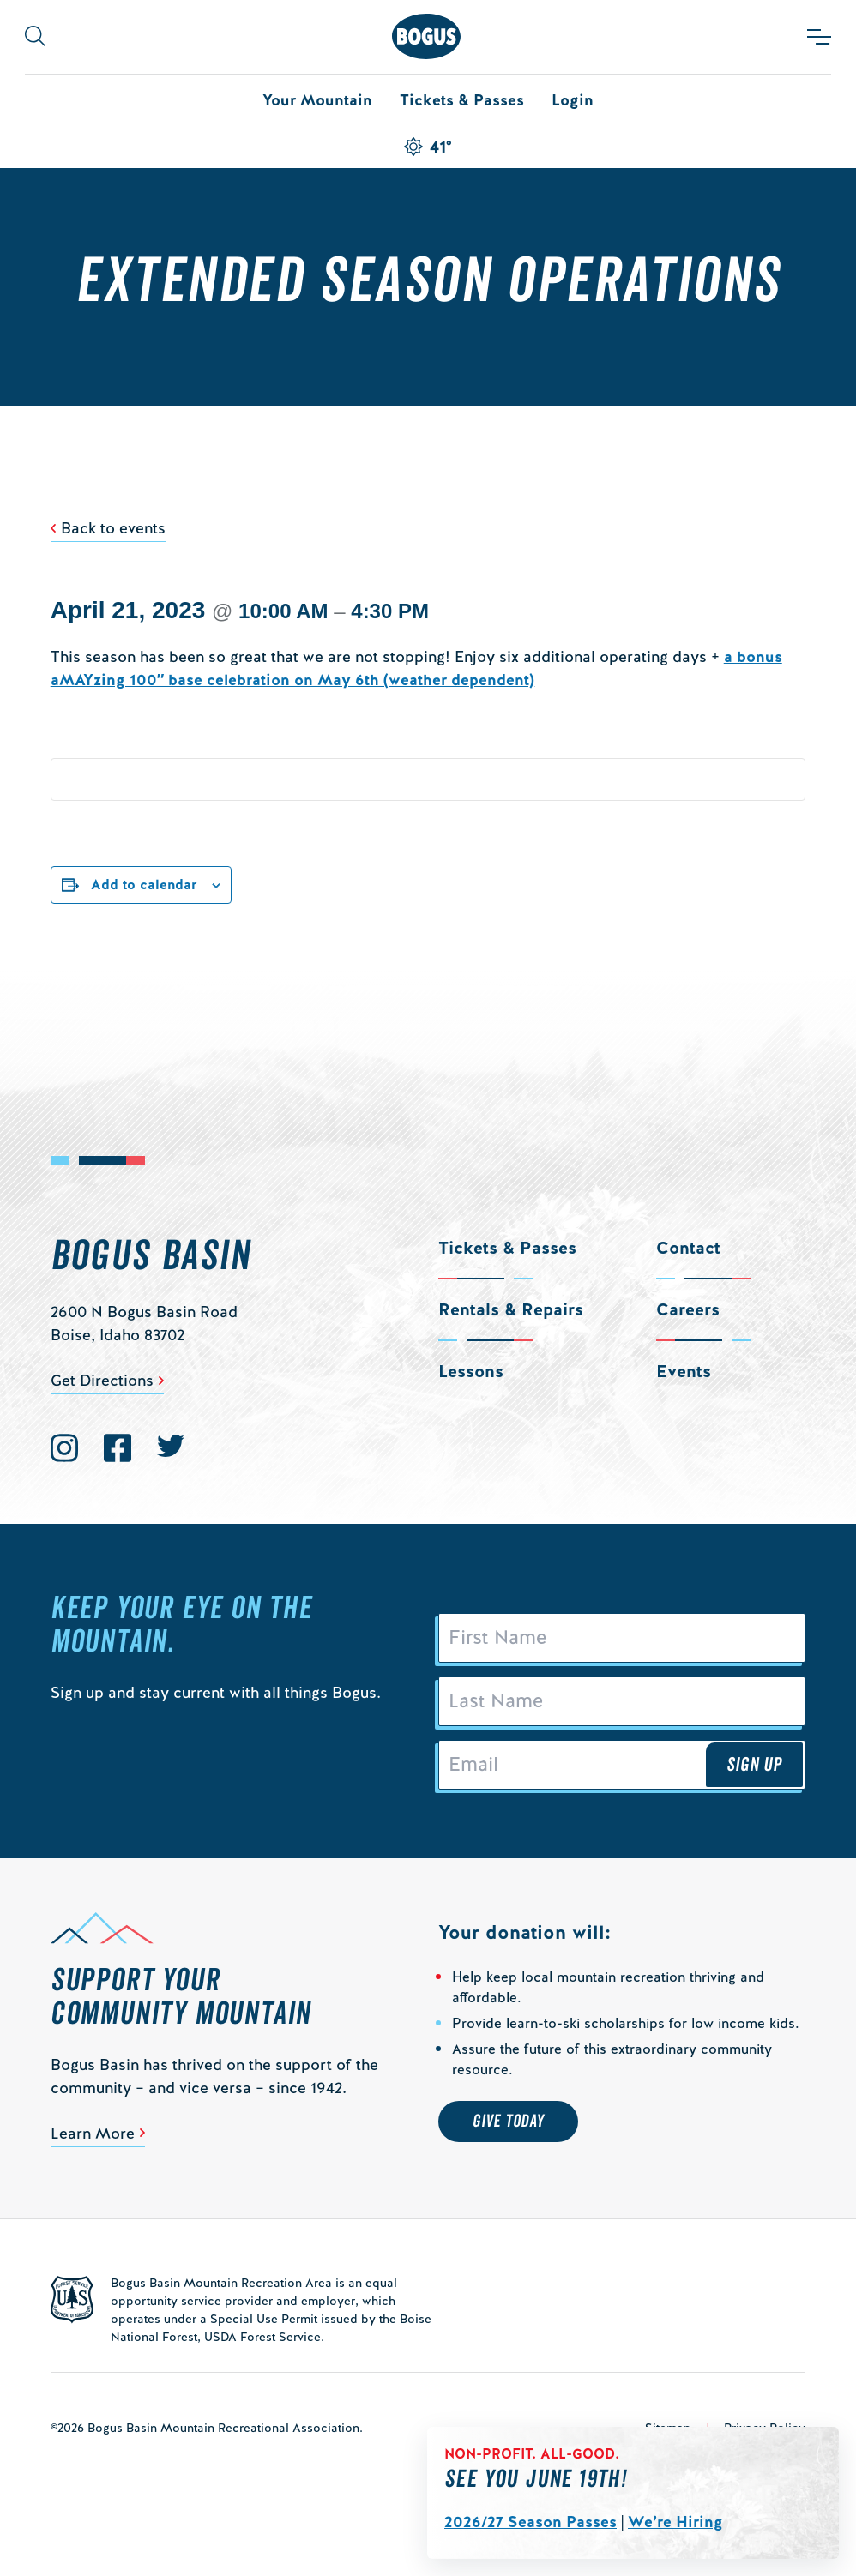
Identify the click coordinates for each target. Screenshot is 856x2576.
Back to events (113, 528)
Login (573, 100)
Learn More (93, 2133)
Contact (688, 1248)
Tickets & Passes (462, 100)
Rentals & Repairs (510, 1309)
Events (683, 1371)
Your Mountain (317, 100)
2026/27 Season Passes (530, 2521)
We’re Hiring (675, 2521)
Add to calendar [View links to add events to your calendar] (144, 885)
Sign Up (754, 1765)
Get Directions (102, 1380)
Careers (688, 1309)
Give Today (508, 2121)
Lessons (470, 1371)
